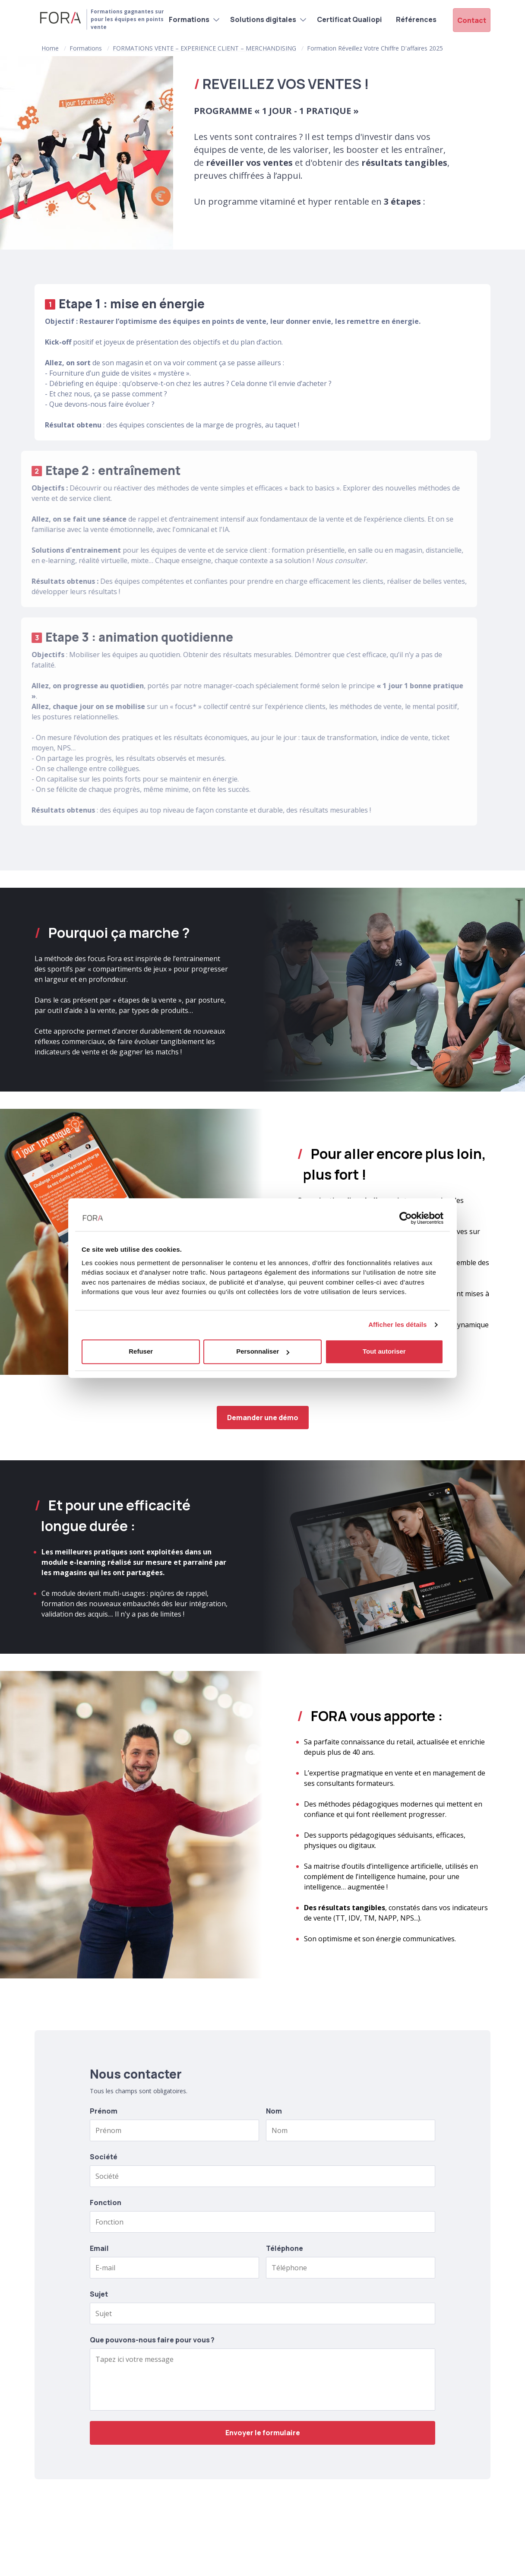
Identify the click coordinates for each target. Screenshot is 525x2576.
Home (50, 48)
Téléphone (284, 2248)
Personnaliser (262, 1351)
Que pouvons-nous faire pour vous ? (152, 2340)
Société (103, 2156)
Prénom (103, 2111)
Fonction (105, 2202)
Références (411, 18)
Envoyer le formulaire (262, 2432)
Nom (274, 2111)
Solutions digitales (258, 18)
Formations (184, 18)
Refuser (141, 1351)
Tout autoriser (384, 1351)
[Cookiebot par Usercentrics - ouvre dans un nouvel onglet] (405, 1218)
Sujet (99, 2294)
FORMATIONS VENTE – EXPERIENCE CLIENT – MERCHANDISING (204, 48)
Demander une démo (262, 1417)
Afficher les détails (397, 1324)
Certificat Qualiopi (344, 18)
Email (99, 2248)
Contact (473, 18)
